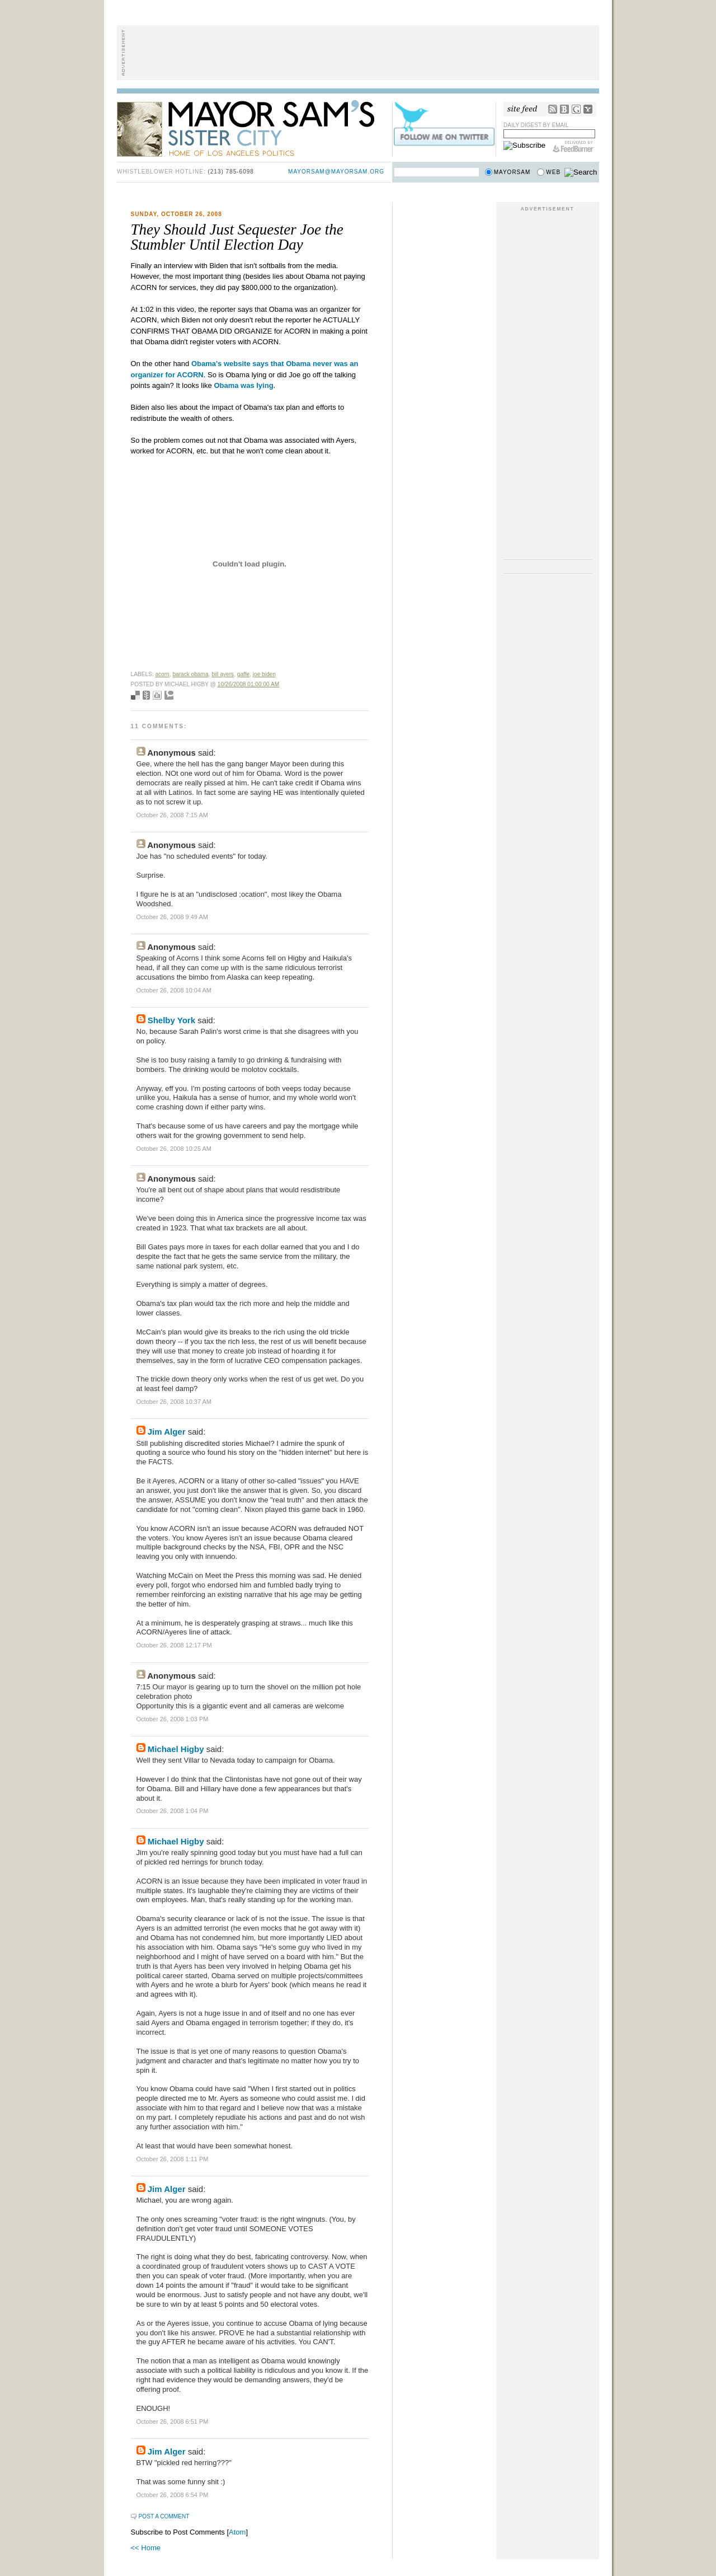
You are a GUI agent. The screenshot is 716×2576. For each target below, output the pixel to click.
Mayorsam (512, 172)
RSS (552, 109)
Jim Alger (167, 1431)
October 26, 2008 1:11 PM (172, 2159)
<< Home (146, 2548)
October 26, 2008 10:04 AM (174, 990)
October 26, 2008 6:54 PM (172, 2494)
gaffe (243, 674)
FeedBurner (574, 146)
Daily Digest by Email (536, 125)
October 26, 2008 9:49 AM (172, 917)
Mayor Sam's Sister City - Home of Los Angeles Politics (254, 127)
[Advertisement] (358, 52)
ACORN (162, 674)
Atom (237, 2532)
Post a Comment (164, 2516)
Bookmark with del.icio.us (135, 695)
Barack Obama (190, 674)
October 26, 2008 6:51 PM (172, 2421)
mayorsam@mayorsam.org (336, 171)
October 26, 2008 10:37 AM (174, 1401)
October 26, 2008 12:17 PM (174, 1645)
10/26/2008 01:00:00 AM (248, 684)
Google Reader (576, 109)
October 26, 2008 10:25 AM (174, 1148)
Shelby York (171, 1020)
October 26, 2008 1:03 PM (172, 1719)
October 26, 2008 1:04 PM (172, 1810)
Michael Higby (176, 1749)
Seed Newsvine (146, 695)
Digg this (157, 695)
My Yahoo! (587, 109)
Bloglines (564, 109)
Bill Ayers (222, 674)
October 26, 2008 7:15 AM (172, 815)
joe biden (264, 674)
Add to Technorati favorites (168, 695)
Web (553, 172)
